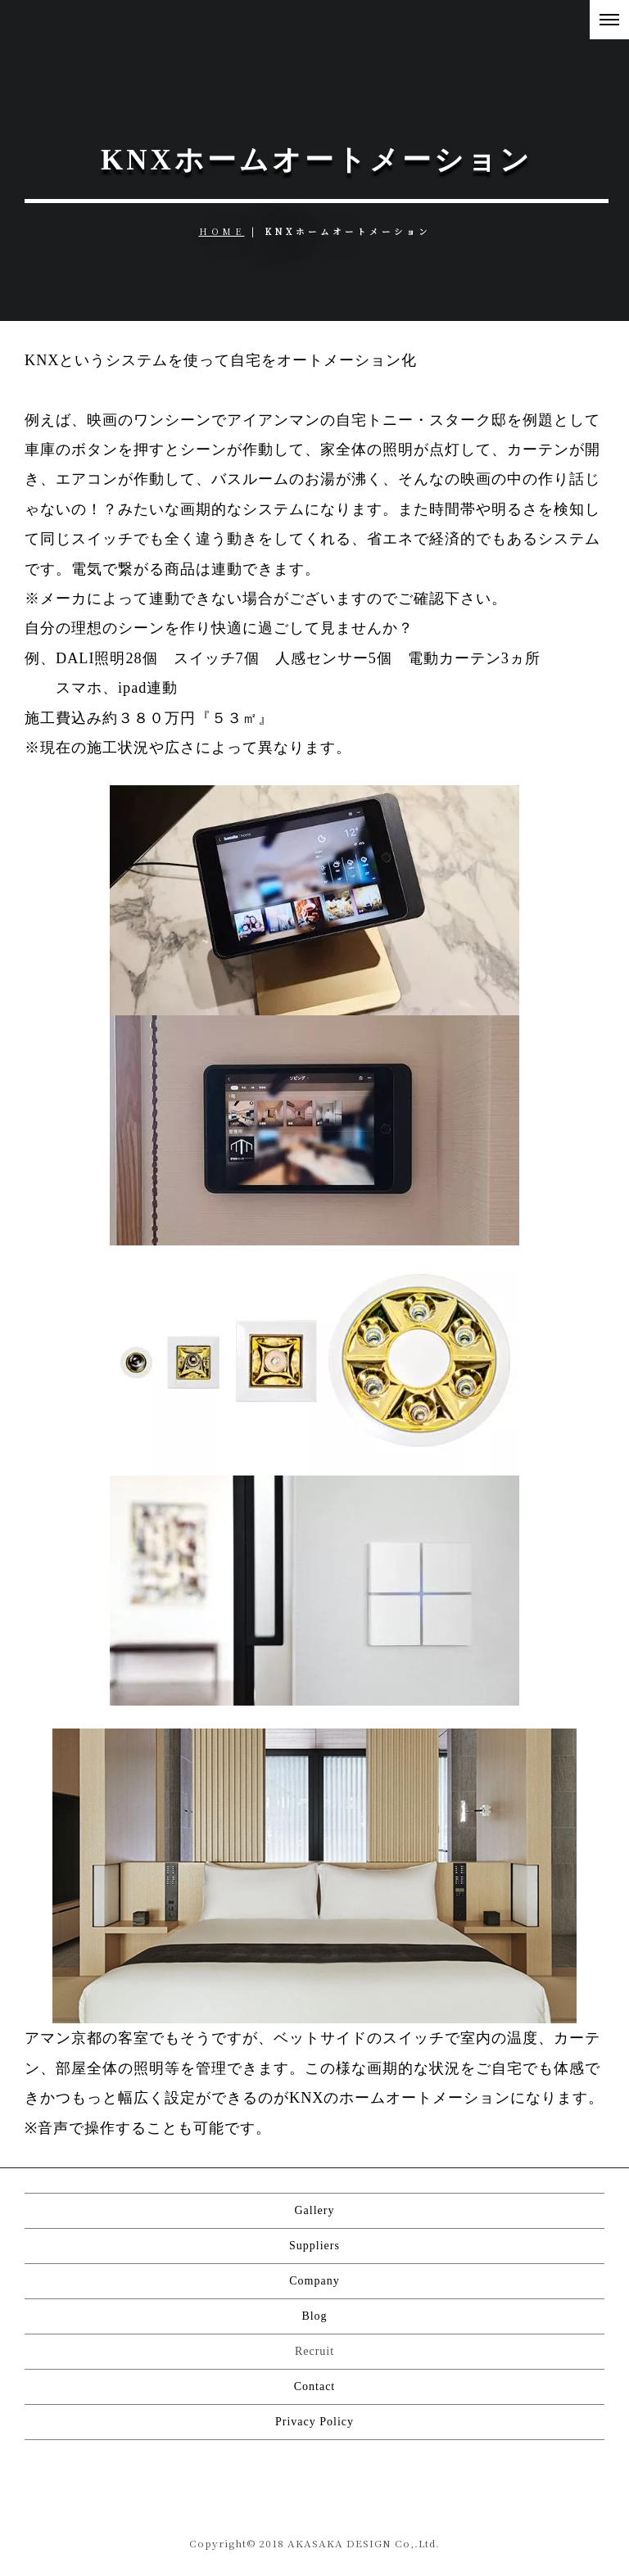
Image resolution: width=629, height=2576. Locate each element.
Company (314, 2281)
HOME (222, 231)
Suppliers (314, 2245)
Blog (314, 2316)
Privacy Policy (314, 2422)
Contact (315, 2386)
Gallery (315, 2210)
